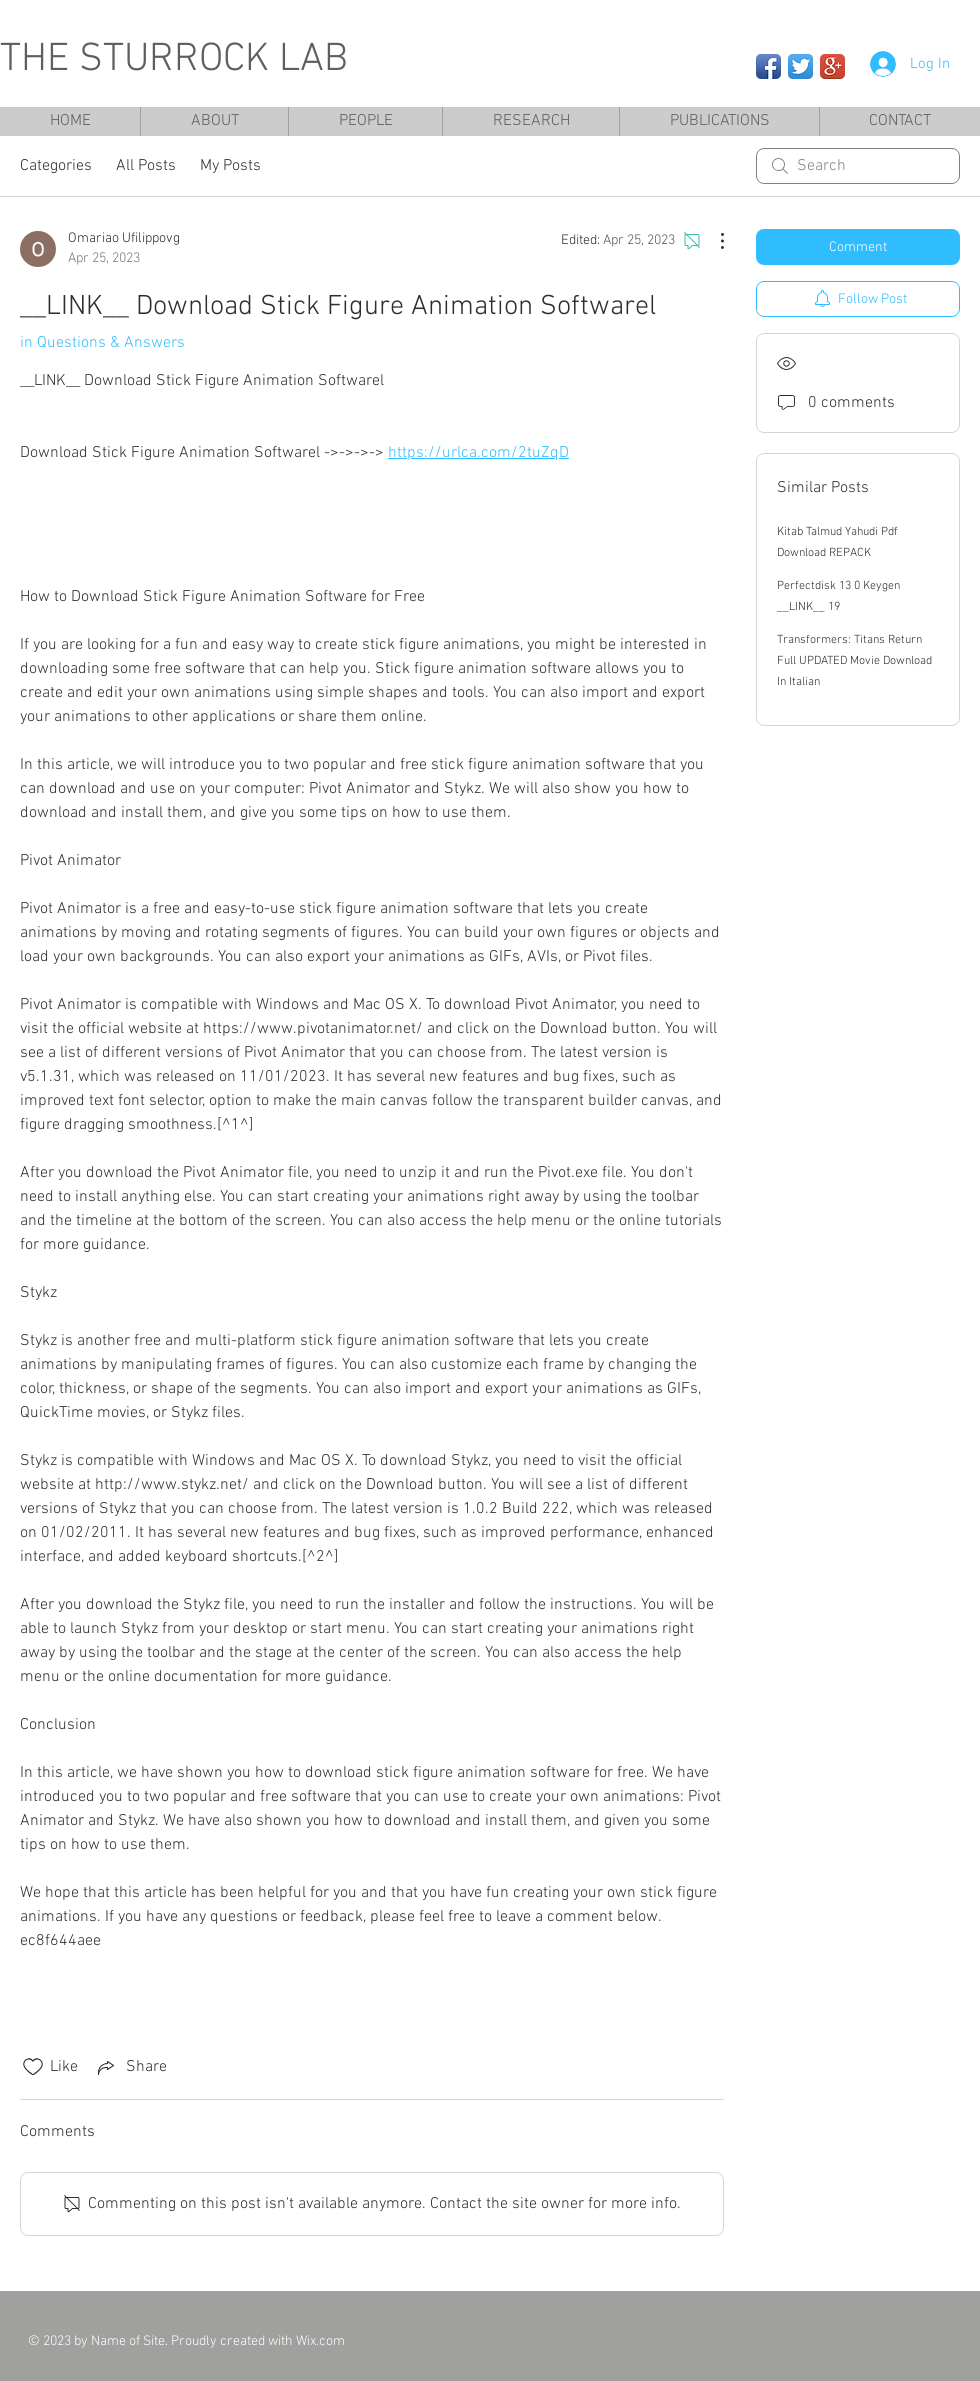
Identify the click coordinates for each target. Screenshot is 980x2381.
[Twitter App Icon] (800, 66)
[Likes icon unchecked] (33, 2067)
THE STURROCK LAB (174, 60)
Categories (56, 166)
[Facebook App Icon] (768, 66)
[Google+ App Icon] (832, 66)
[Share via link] (130, 2067)
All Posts (146, 166)
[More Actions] (712, 241)
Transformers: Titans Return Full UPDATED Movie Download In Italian (854, 661)
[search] (858, 166)
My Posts (230, 166)
